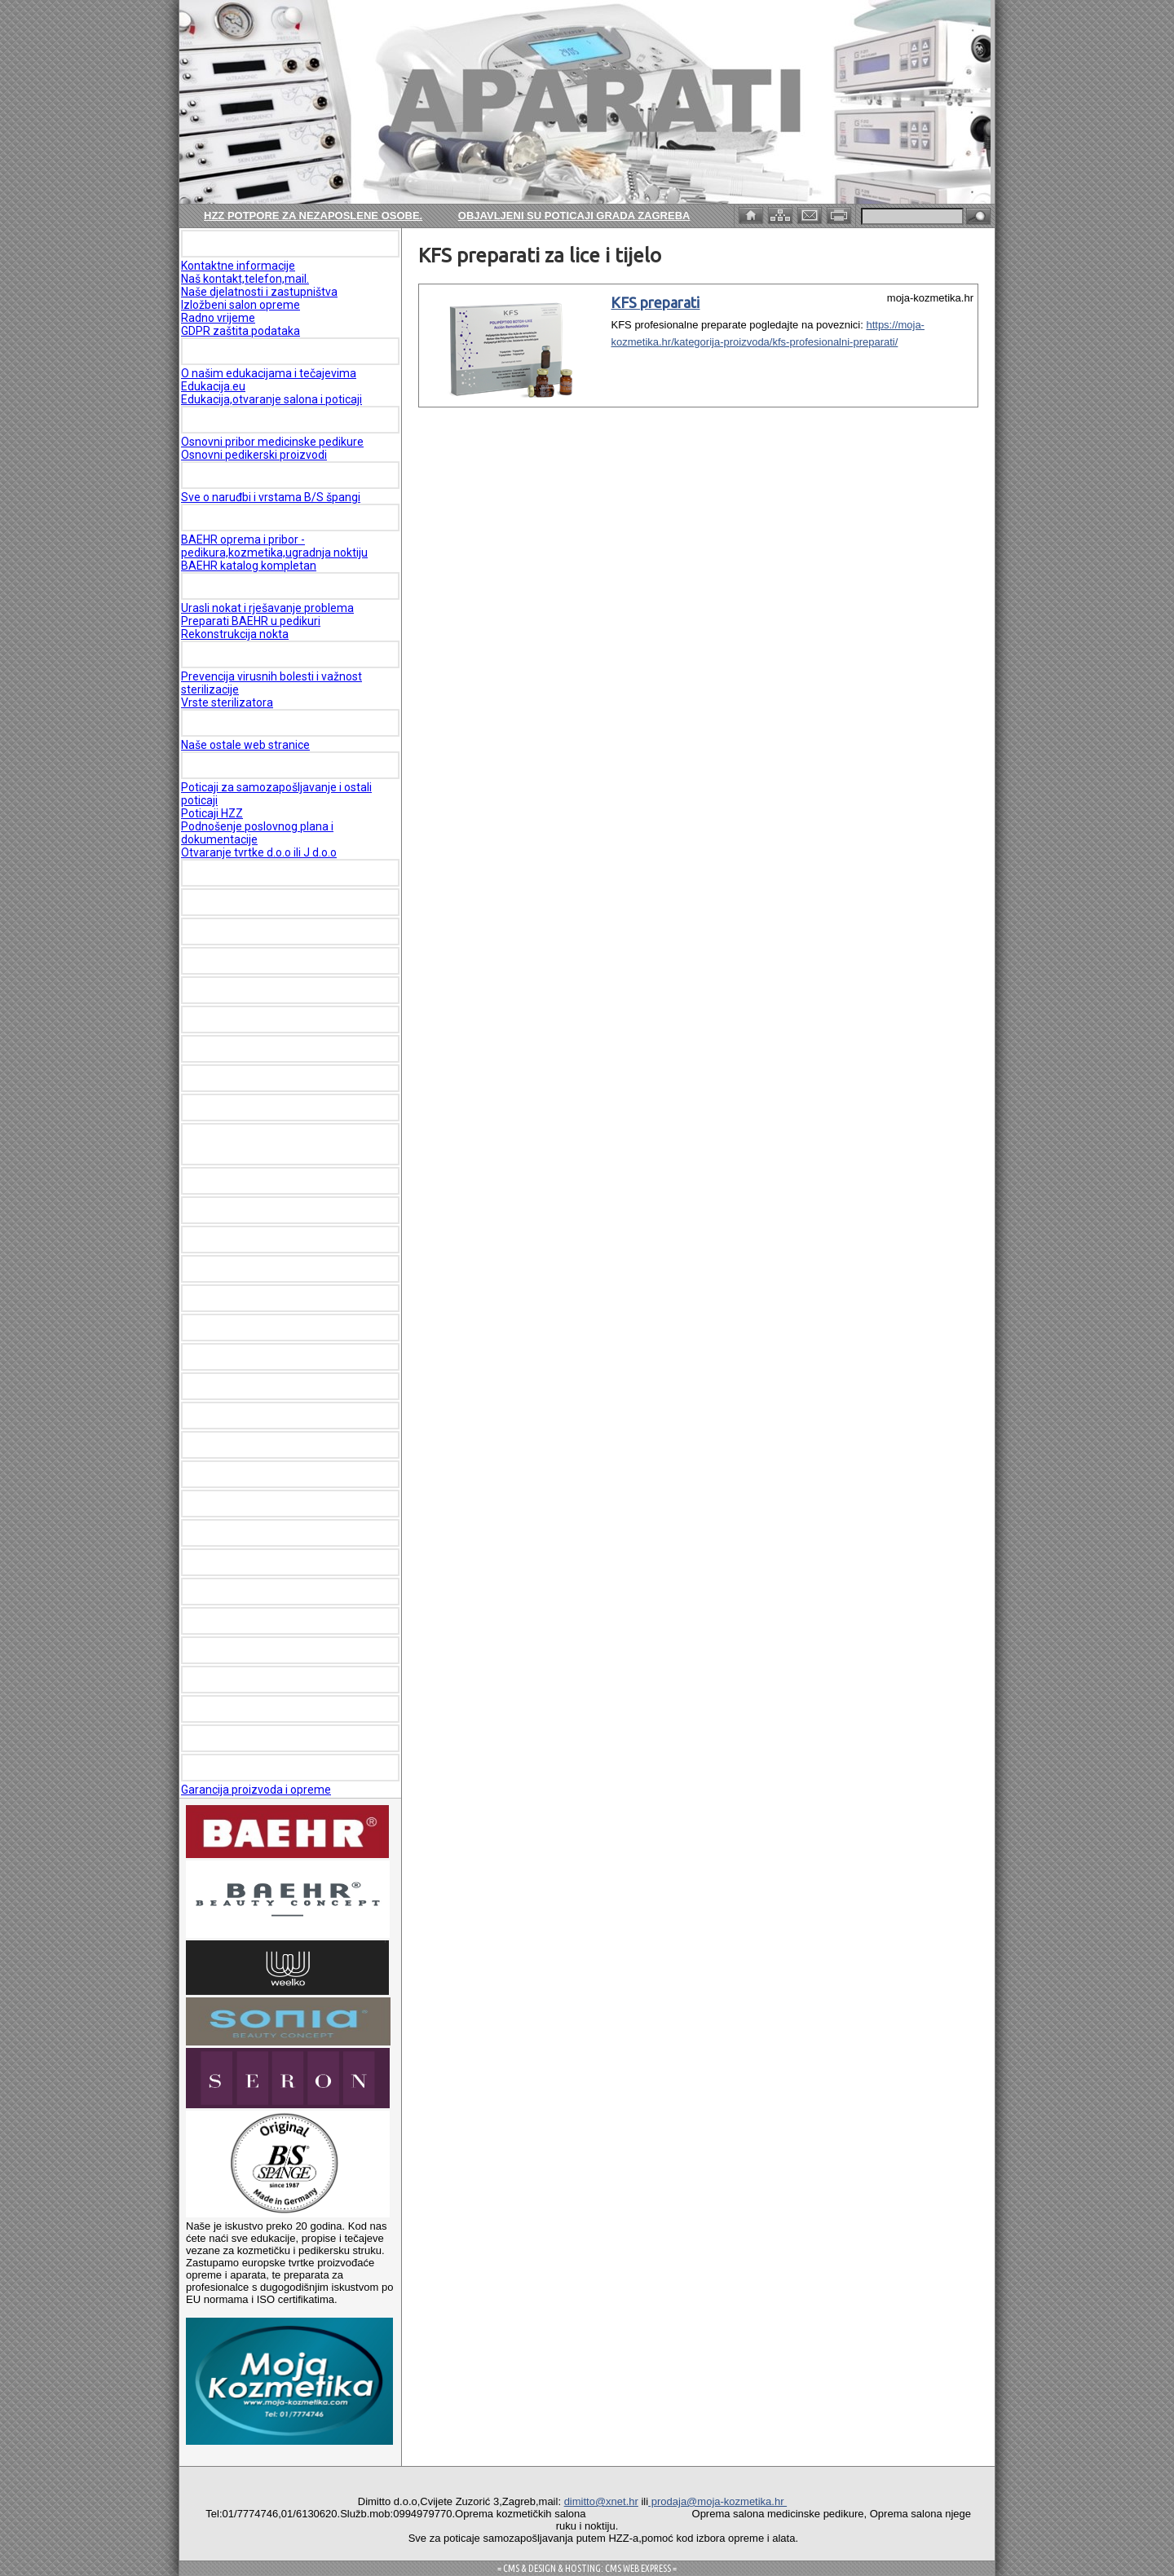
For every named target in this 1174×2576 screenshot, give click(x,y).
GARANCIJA (221, 1767)
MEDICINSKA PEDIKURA (251, 586)
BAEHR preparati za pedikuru (264, 990)
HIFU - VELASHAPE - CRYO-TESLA (281, 1210)
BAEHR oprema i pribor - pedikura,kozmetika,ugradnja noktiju (274, 546)
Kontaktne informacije (238, 265)
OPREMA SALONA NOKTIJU (262, 902)
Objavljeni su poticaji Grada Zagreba (574, 215)
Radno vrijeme (218, 317)
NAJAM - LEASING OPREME (262, 1269)
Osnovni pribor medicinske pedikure (272, 441)
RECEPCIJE (218, 1503)
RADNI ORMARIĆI (234, 1474)
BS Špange (216, 475)
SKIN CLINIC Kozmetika (251, 1591)
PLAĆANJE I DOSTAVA (248, 1709)
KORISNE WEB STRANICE (255, 723)
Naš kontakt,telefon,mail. (245, 278)
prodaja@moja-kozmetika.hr (717, 2501)
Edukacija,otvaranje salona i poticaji (271, 399)
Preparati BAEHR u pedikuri (250, 620)
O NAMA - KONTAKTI (244, 243)
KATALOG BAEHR (234, 517)
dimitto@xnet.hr (601, 2501)
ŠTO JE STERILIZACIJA (251, 654)
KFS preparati (655, 302)
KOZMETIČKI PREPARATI (254, 1298)
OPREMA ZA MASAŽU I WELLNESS (281, 1078)
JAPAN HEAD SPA (236, 1019)
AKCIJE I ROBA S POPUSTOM (266, 1650)
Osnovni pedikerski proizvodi (254, 454)
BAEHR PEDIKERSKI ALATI (258, 960)
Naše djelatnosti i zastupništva (259, 291)
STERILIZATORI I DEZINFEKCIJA (274, 1357)
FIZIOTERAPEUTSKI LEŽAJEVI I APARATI (271, 1144)
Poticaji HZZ (212, 813)
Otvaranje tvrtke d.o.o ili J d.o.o (259, 852)
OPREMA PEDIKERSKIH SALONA (274, 931)
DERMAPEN (218, 1386)
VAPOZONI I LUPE (236, 1327)
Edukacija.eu (213, 386)
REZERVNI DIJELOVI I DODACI (268, 1533)
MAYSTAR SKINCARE (244, 1621)
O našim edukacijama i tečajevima (268, 373)
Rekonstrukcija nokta (235, 634)
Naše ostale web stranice (245, 744)
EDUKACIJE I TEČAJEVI (250, 351)
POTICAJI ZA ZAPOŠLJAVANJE (273, 765)
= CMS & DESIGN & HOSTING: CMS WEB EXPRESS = (587, 2568)
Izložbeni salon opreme (240, 304)
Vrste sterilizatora (227, 702)
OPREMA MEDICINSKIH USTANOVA (281, 1107)
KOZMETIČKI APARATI (248, 872)
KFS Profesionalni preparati (260, 1562)
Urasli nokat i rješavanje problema (267, 607)
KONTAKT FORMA (236, 1679)
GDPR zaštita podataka (240, 330)
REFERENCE (219, 1738)
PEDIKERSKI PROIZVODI (252, 419)
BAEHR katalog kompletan (248, 565)
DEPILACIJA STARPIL (245, 1415)
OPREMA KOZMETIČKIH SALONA (276, 1048)
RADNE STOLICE (232, 1445)
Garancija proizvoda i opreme (256, 1789)
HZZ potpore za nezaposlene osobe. (313, 215)
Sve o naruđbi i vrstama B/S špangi (270, 497)
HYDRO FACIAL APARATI (254, 1239)
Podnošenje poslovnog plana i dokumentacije (257, 833)
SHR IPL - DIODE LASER (251, 1181)
